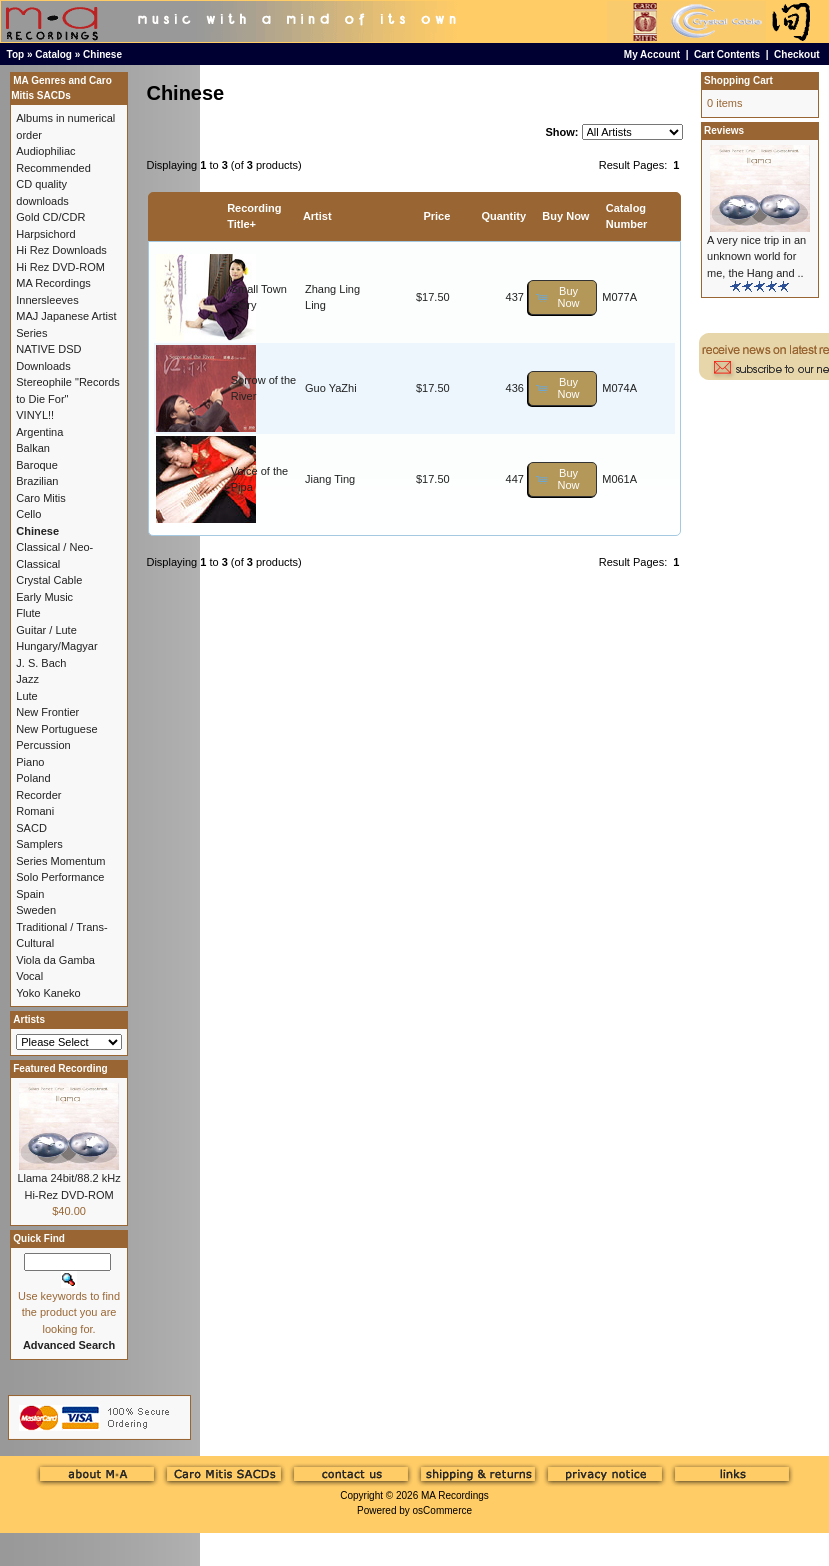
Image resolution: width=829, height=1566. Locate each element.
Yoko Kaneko (48, 993)
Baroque (37, 465)
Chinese (102, 54)
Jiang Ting (330, 479)
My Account (652, 54)
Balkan (33, 448)
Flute (28, 613)
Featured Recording (60, 1068)
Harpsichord (45, 234)
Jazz (27, 679)
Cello (28, 514)
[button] (562, 297)
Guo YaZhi (331, 388)
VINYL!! (35, 415)
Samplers (39, 844)
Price (436, 216)
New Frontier (47, 712)
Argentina (39, 432)
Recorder (38, 795)
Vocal (29, 976)
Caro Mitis (41, 498)
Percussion (43, 745)
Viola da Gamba (55, 960)
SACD (31, 828)
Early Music (44, 597)
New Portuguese (56, 729)
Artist (317, 216)
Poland (33, 778)
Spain (30, 894)
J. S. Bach (41, 663)
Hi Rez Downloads (61, 250)
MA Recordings (455, 1495)
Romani (35, 811)
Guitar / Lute (46, 630)
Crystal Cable (49, 580)
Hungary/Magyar (56, 646)
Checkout (797, 54)
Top (16, 54)
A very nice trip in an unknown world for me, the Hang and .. (756, 256)
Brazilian (37, 481)
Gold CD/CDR (50, 217)
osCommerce (442, 1510)
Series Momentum (60, 861)
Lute (26, 696)
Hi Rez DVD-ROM (60, 267)
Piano (30, 762)
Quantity (503, 216)
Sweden (36, 910)
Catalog (53, 54)
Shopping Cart (738, 80)
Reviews (724, 130)
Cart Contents (727, 54)
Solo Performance (60, 877)
